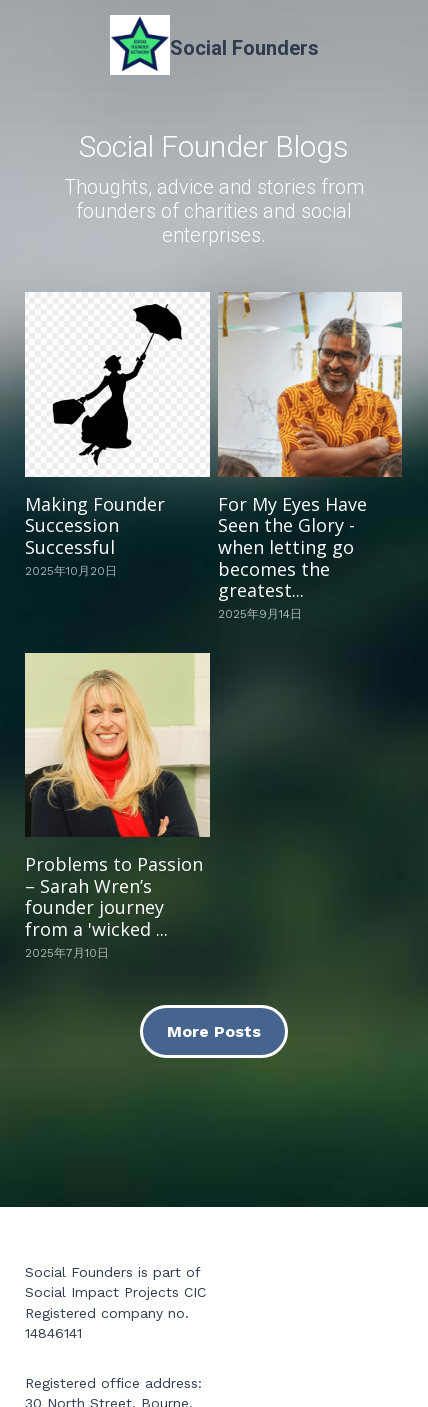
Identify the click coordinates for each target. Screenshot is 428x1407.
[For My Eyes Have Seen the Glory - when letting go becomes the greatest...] (310, 384)
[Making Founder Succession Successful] (117, 384)
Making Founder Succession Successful (95, 525)
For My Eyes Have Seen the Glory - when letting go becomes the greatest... (292, 547)
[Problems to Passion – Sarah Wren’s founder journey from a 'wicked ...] (117, 745)
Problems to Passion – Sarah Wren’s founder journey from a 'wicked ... (114, 896)
